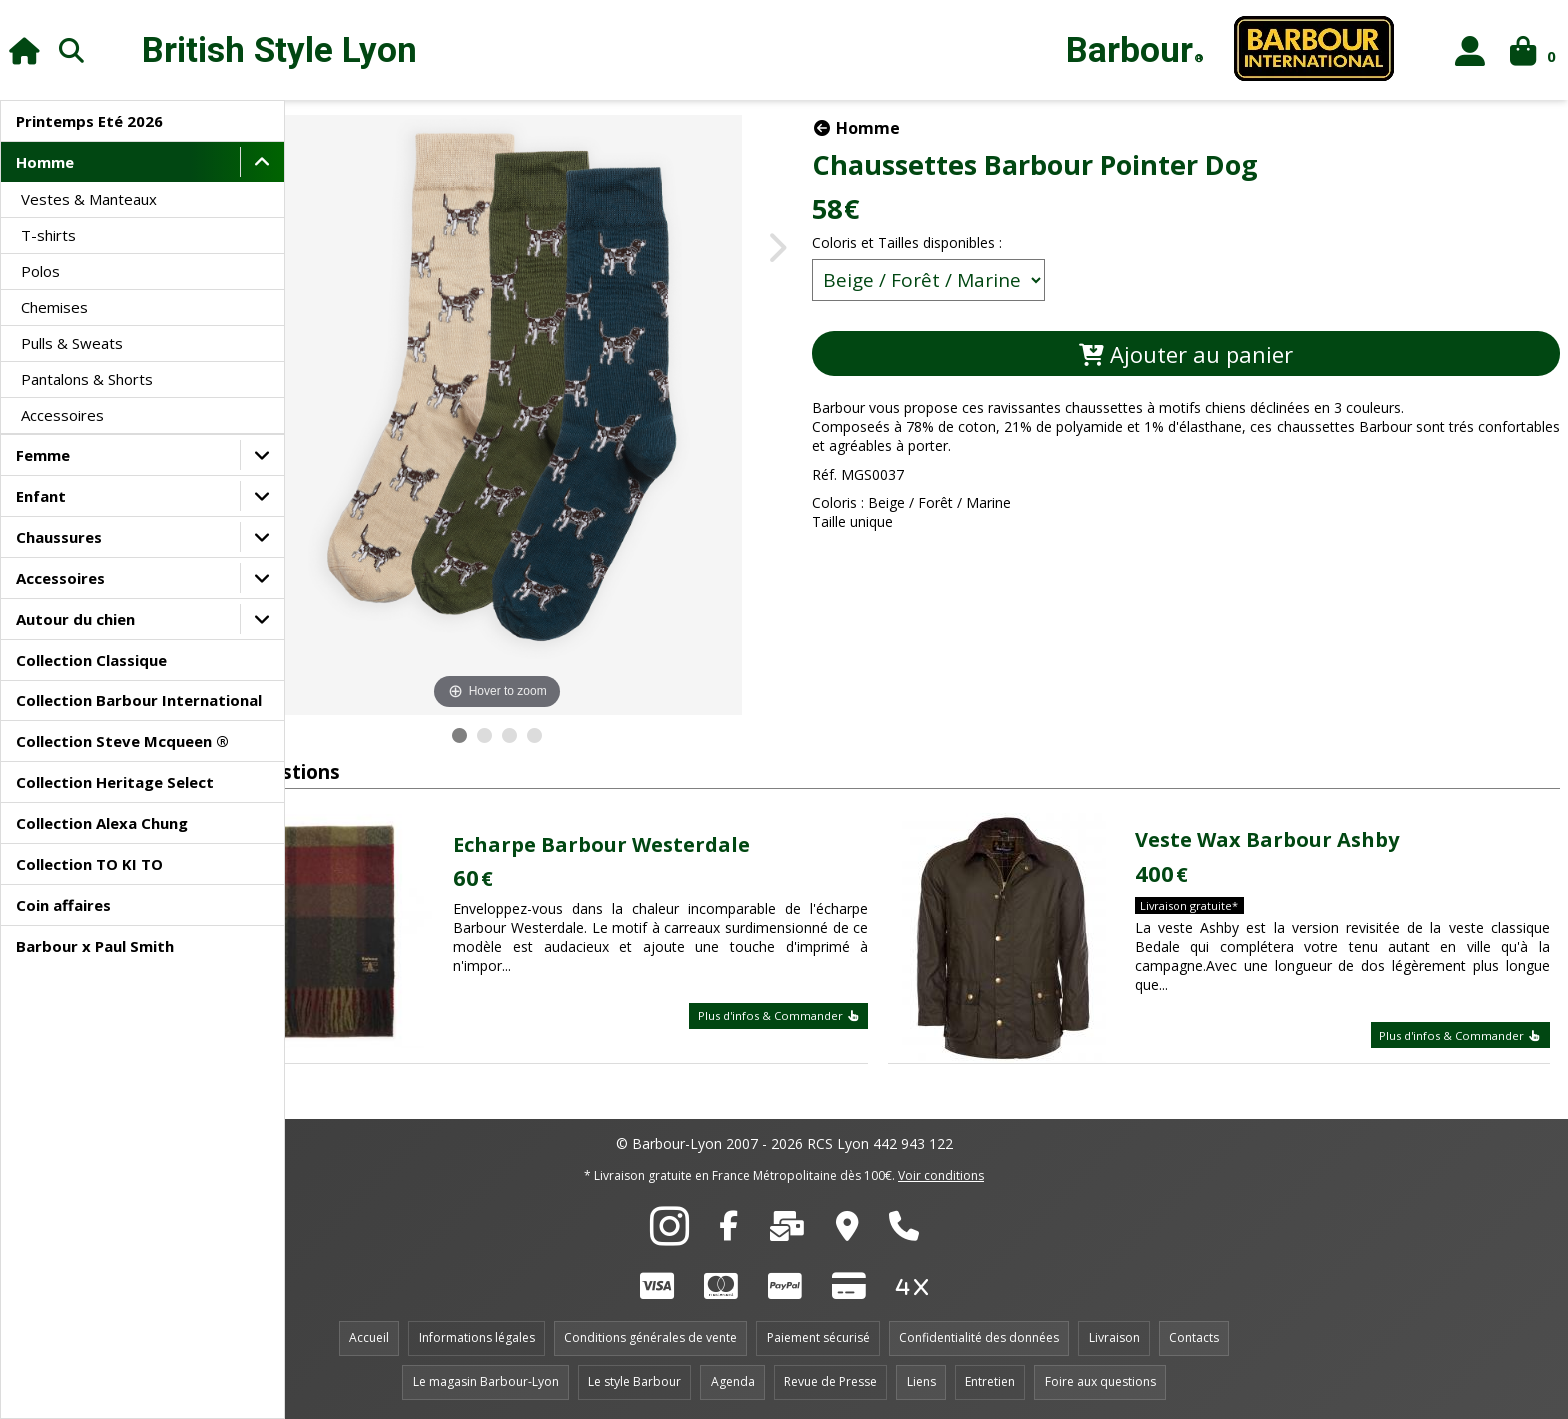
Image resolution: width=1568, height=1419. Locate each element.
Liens (921, 1381)
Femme (43, 455)
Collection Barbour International (139, 700)
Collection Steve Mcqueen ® (122, 741)
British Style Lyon (279, 50)
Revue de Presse (830, 1381)
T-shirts (48, 235)
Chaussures (59, 537)
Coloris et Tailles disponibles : (1010, 242)
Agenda (733, 1381)
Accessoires (62, 415)
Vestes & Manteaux (89, 199)
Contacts (1194, 1337)
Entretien (990, 1381)
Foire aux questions (1100, 1381)
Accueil (369, 1337)
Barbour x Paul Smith (95, 946)
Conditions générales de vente (650, 1337)
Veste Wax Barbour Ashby (1299, 839)
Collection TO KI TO (89, 864)
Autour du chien (75, 619)
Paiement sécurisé (818, 1337)
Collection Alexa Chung (102, 823)
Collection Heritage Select (115, 782)
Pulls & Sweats (72, 343)
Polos (40, 271)
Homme (45, 162)
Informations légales (477, 1337)
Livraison (1114, 1337)
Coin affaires (63, 905)
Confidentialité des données (979, 1337)
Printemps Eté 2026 (89, 121)
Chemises (54, 307)
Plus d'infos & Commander (829, 1015)
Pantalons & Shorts (87, 379)
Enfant (41, 496)
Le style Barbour (634, 1381)
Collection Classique (91, 660)
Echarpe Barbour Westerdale (686, 844)
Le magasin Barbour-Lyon (486, 1381)
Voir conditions (941, 1175)
